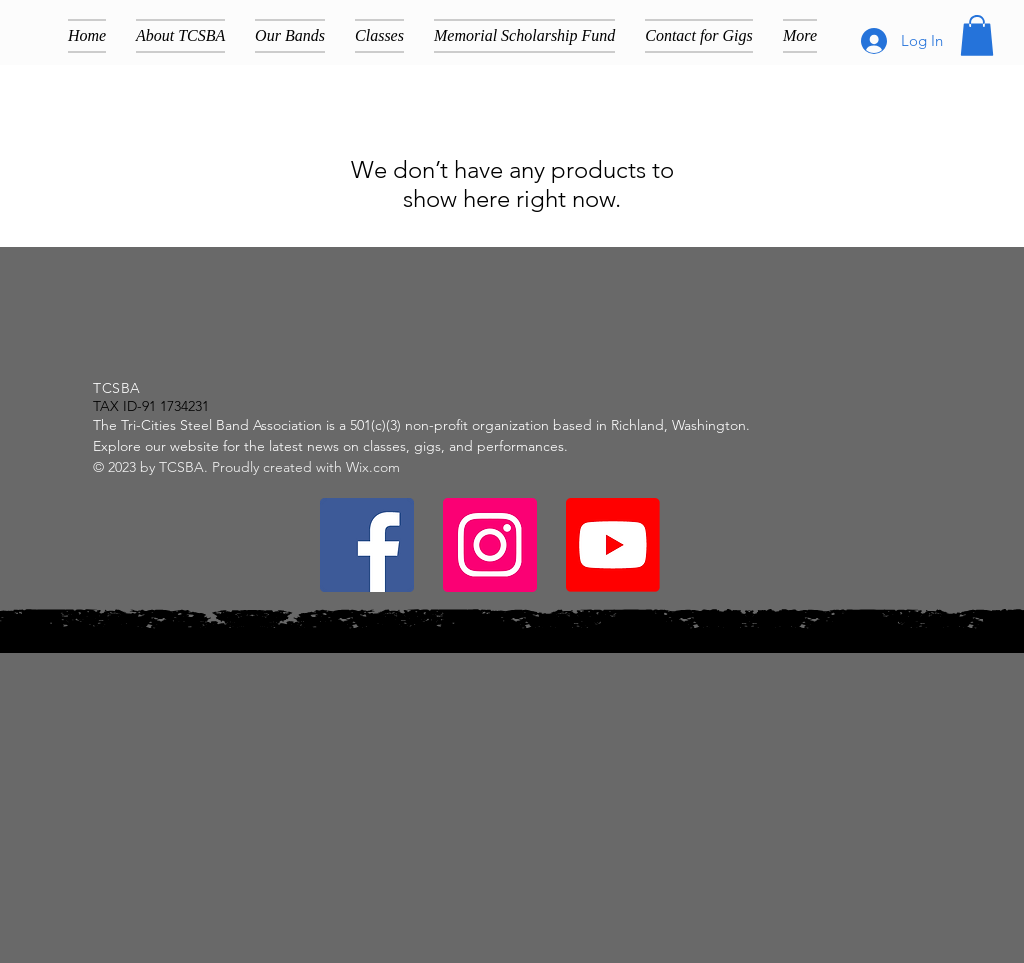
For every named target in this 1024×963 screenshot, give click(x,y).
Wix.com (373, 467)
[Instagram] (490, 545)
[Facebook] (367, 545)
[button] (977, 35)
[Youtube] (613, 545)
